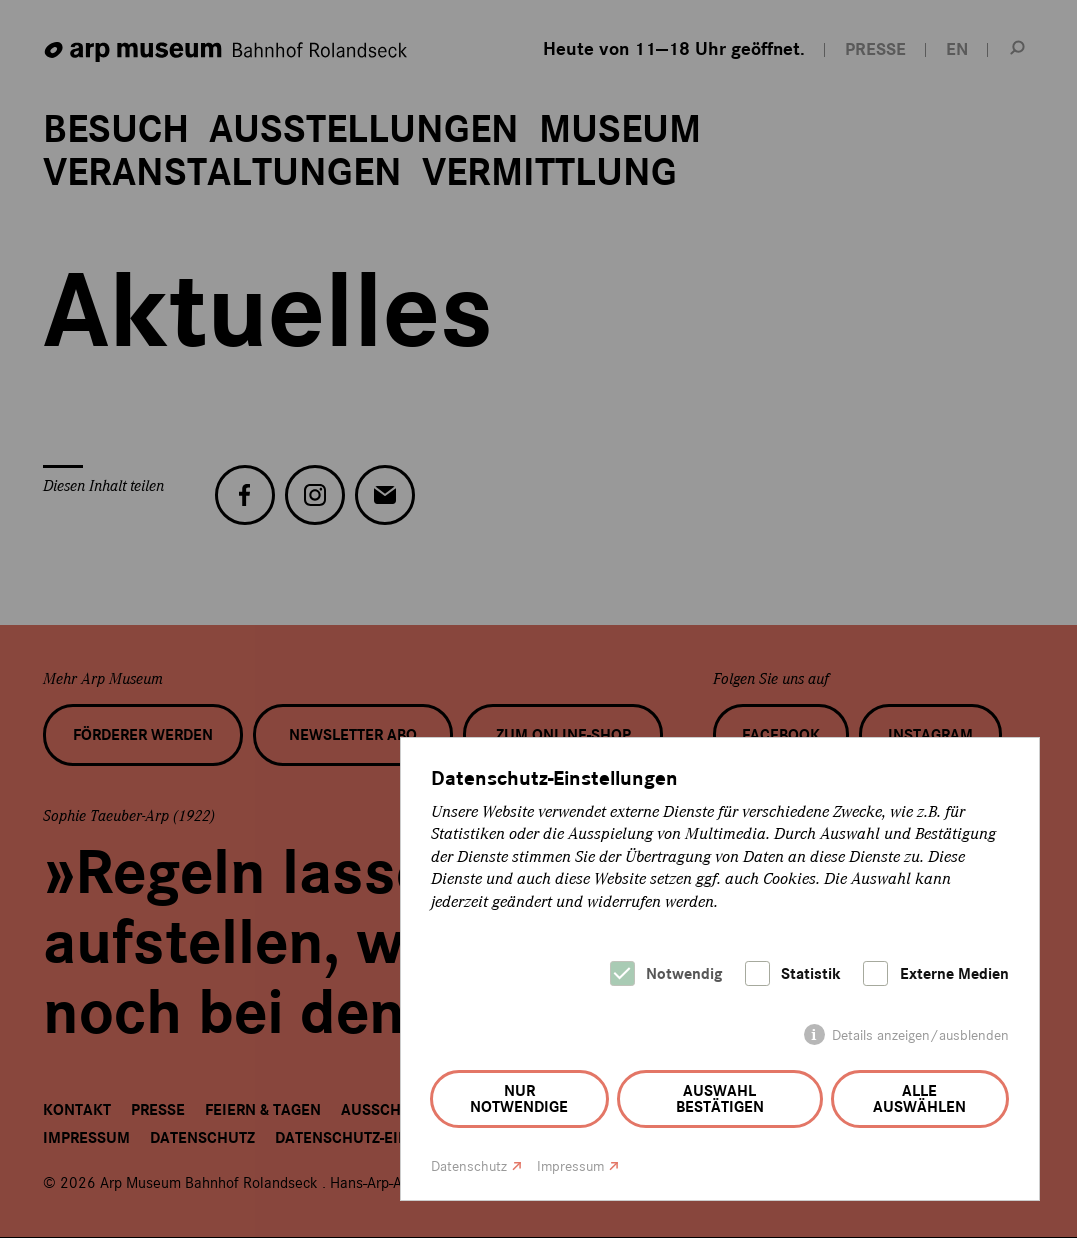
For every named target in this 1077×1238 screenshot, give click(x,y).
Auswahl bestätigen (720, 1099)
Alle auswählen (919, 1099)
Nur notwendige (519, 1099)
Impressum (570, 1166)
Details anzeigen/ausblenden (920, 1035)
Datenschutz (469, 1166)
